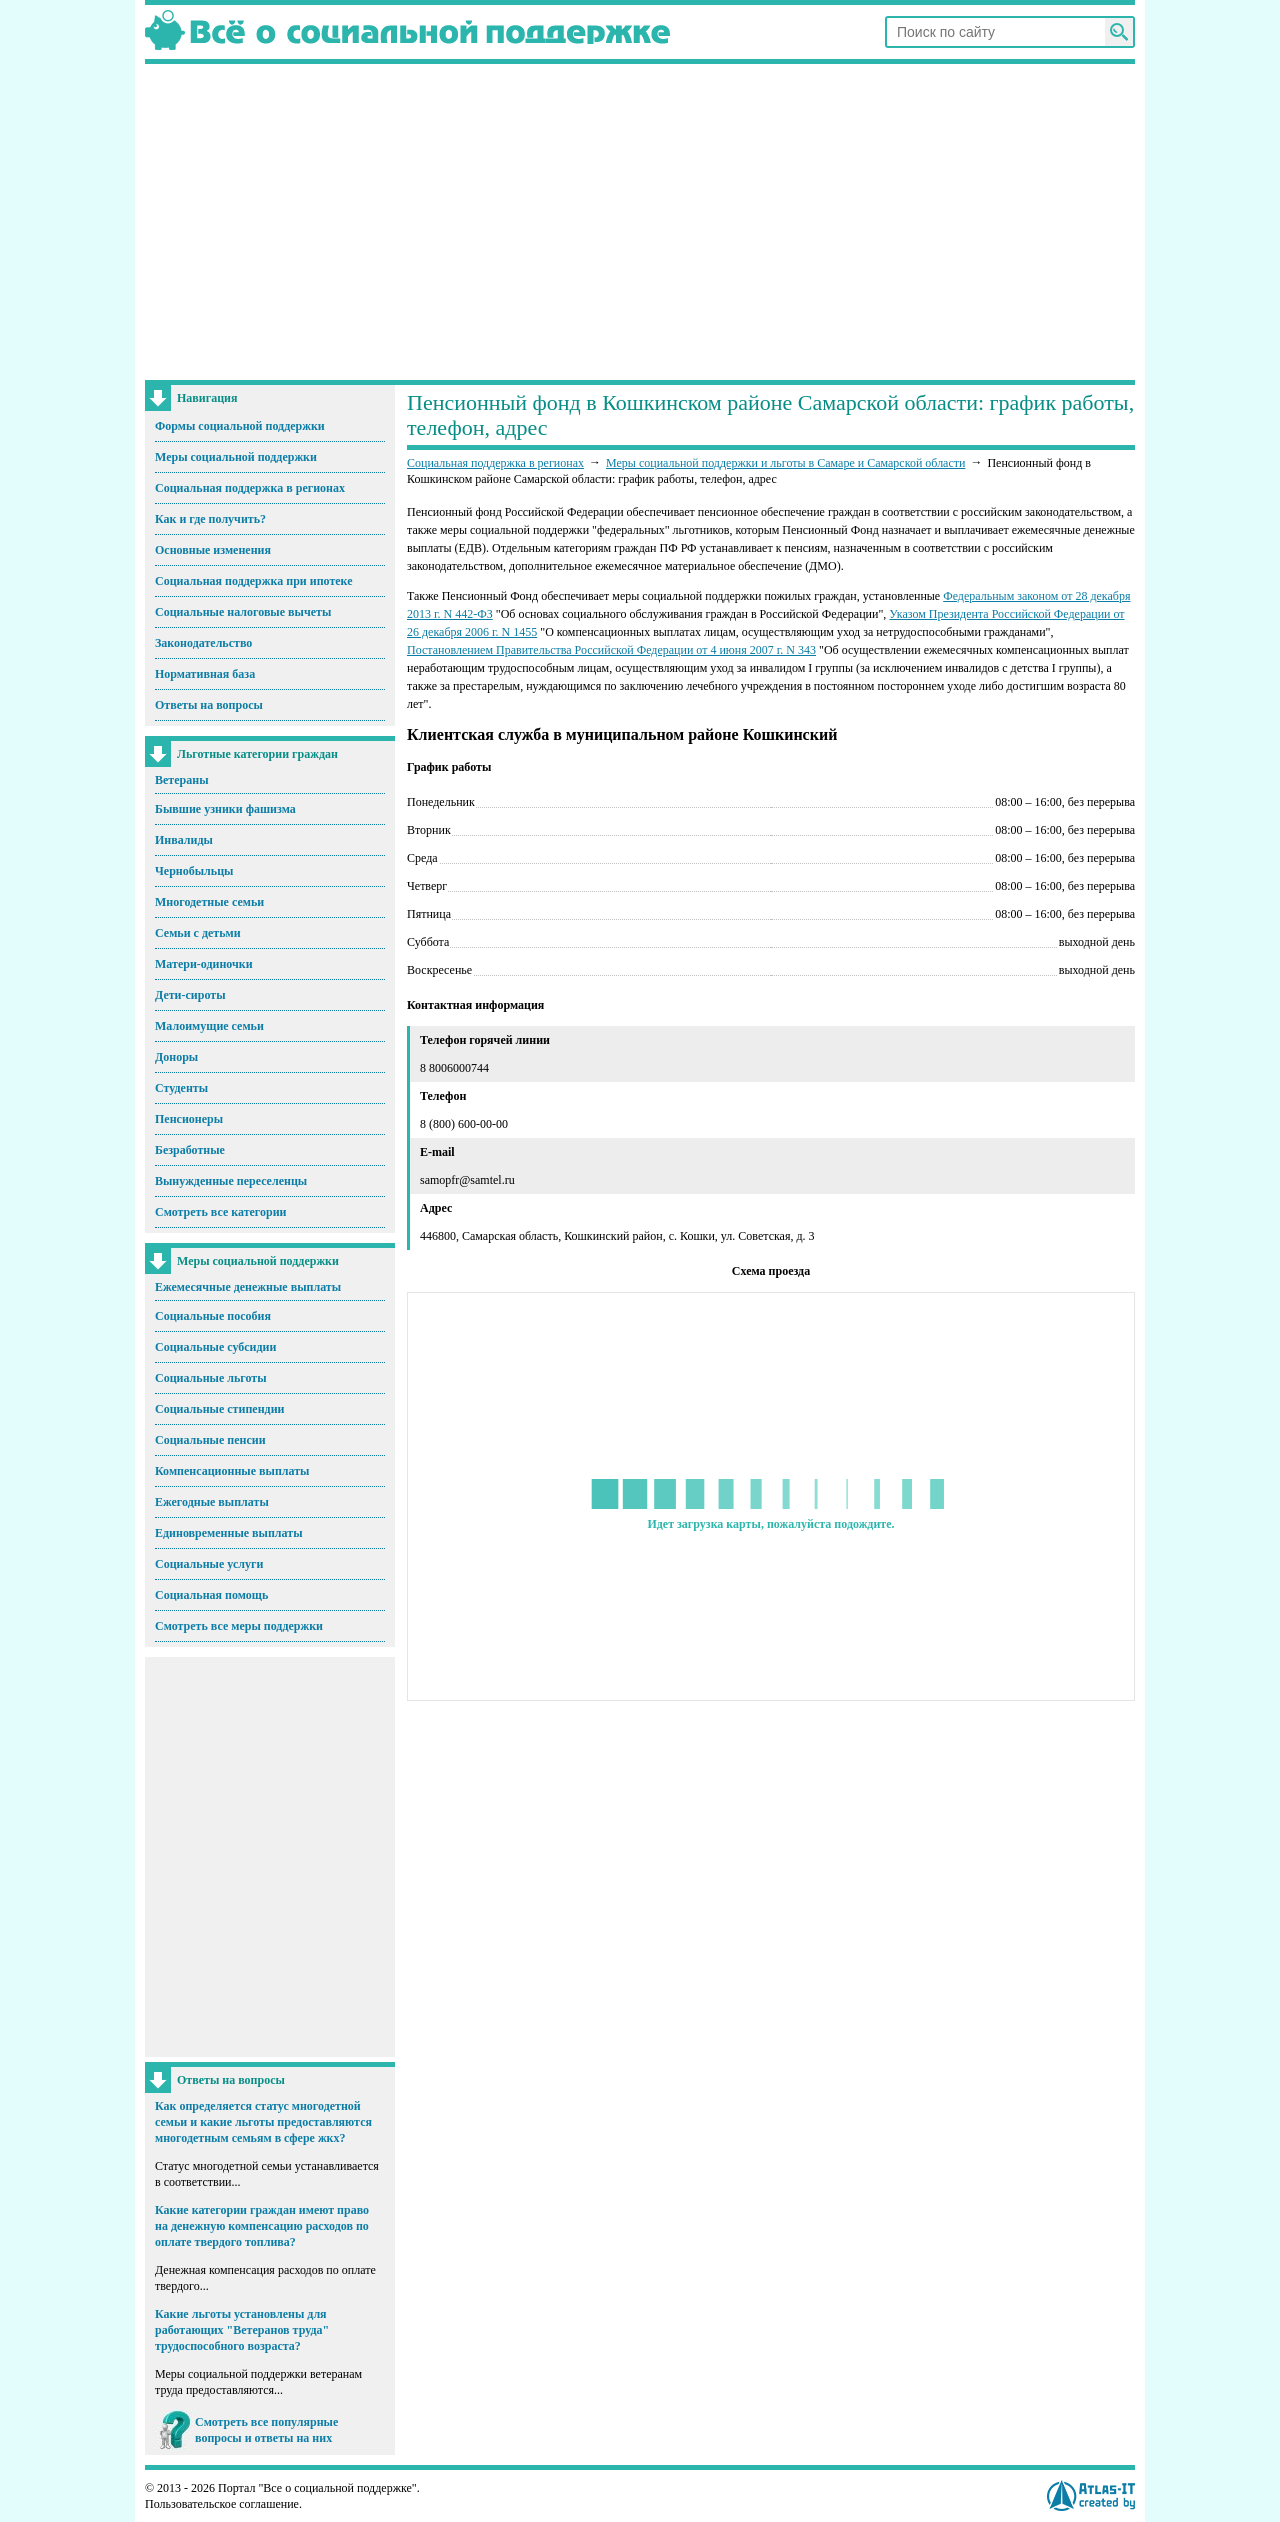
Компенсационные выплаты (232, 1471)
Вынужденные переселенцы (231, 1181)
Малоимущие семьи (209, 1026)
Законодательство (203, 643)
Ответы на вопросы (209, 705)
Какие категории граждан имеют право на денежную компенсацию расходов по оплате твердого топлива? (262, 2226)
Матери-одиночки (204, 964)
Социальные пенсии (210, 1440)
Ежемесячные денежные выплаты (248, 1287)
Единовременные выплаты (229, 1533)
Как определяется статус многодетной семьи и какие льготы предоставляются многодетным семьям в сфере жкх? (263, 2122)
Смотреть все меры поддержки (239, 1626)
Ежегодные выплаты (212, 1502)
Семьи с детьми (198, 933)
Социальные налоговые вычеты (243, 612)
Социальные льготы (211, 1378)
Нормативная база (205, 674)
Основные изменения (213, 550)
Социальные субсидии (215, 1347)
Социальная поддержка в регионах (250, 488)
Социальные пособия (213, 1316)
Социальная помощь (211, 1595)
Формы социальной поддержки (240, 426)
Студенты (181, 1088)
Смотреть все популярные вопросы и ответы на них (266, 2430)
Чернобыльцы (194, 871)
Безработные (190, 1150)
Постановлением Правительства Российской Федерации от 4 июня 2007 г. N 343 (611, 650)
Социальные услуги (209, 1564)
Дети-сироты (190, 995)
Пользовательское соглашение (222, 2504)
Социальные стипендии (219, 1409)
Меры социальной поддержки (236, 457)
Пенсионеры (189, 1119)
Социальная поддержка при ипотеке (254, 581)
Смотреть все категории (221, 1212)
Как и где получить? (210, 519)
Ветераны (182, 780)
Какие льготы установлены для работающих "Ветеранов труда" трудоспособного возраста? (242, 2330)
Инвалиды (184, 840)
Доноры (176, 1057)
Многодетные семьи (209, 902)
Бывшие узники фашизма (225, 809)
